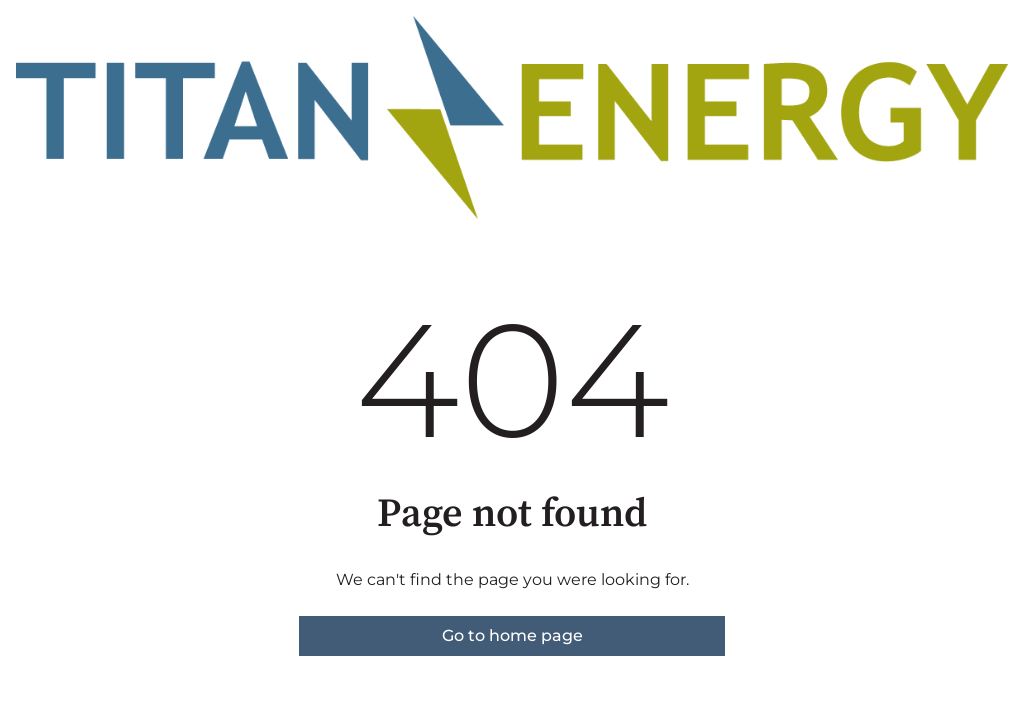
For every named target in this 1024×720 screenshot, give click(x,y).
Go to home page (512, 635)
